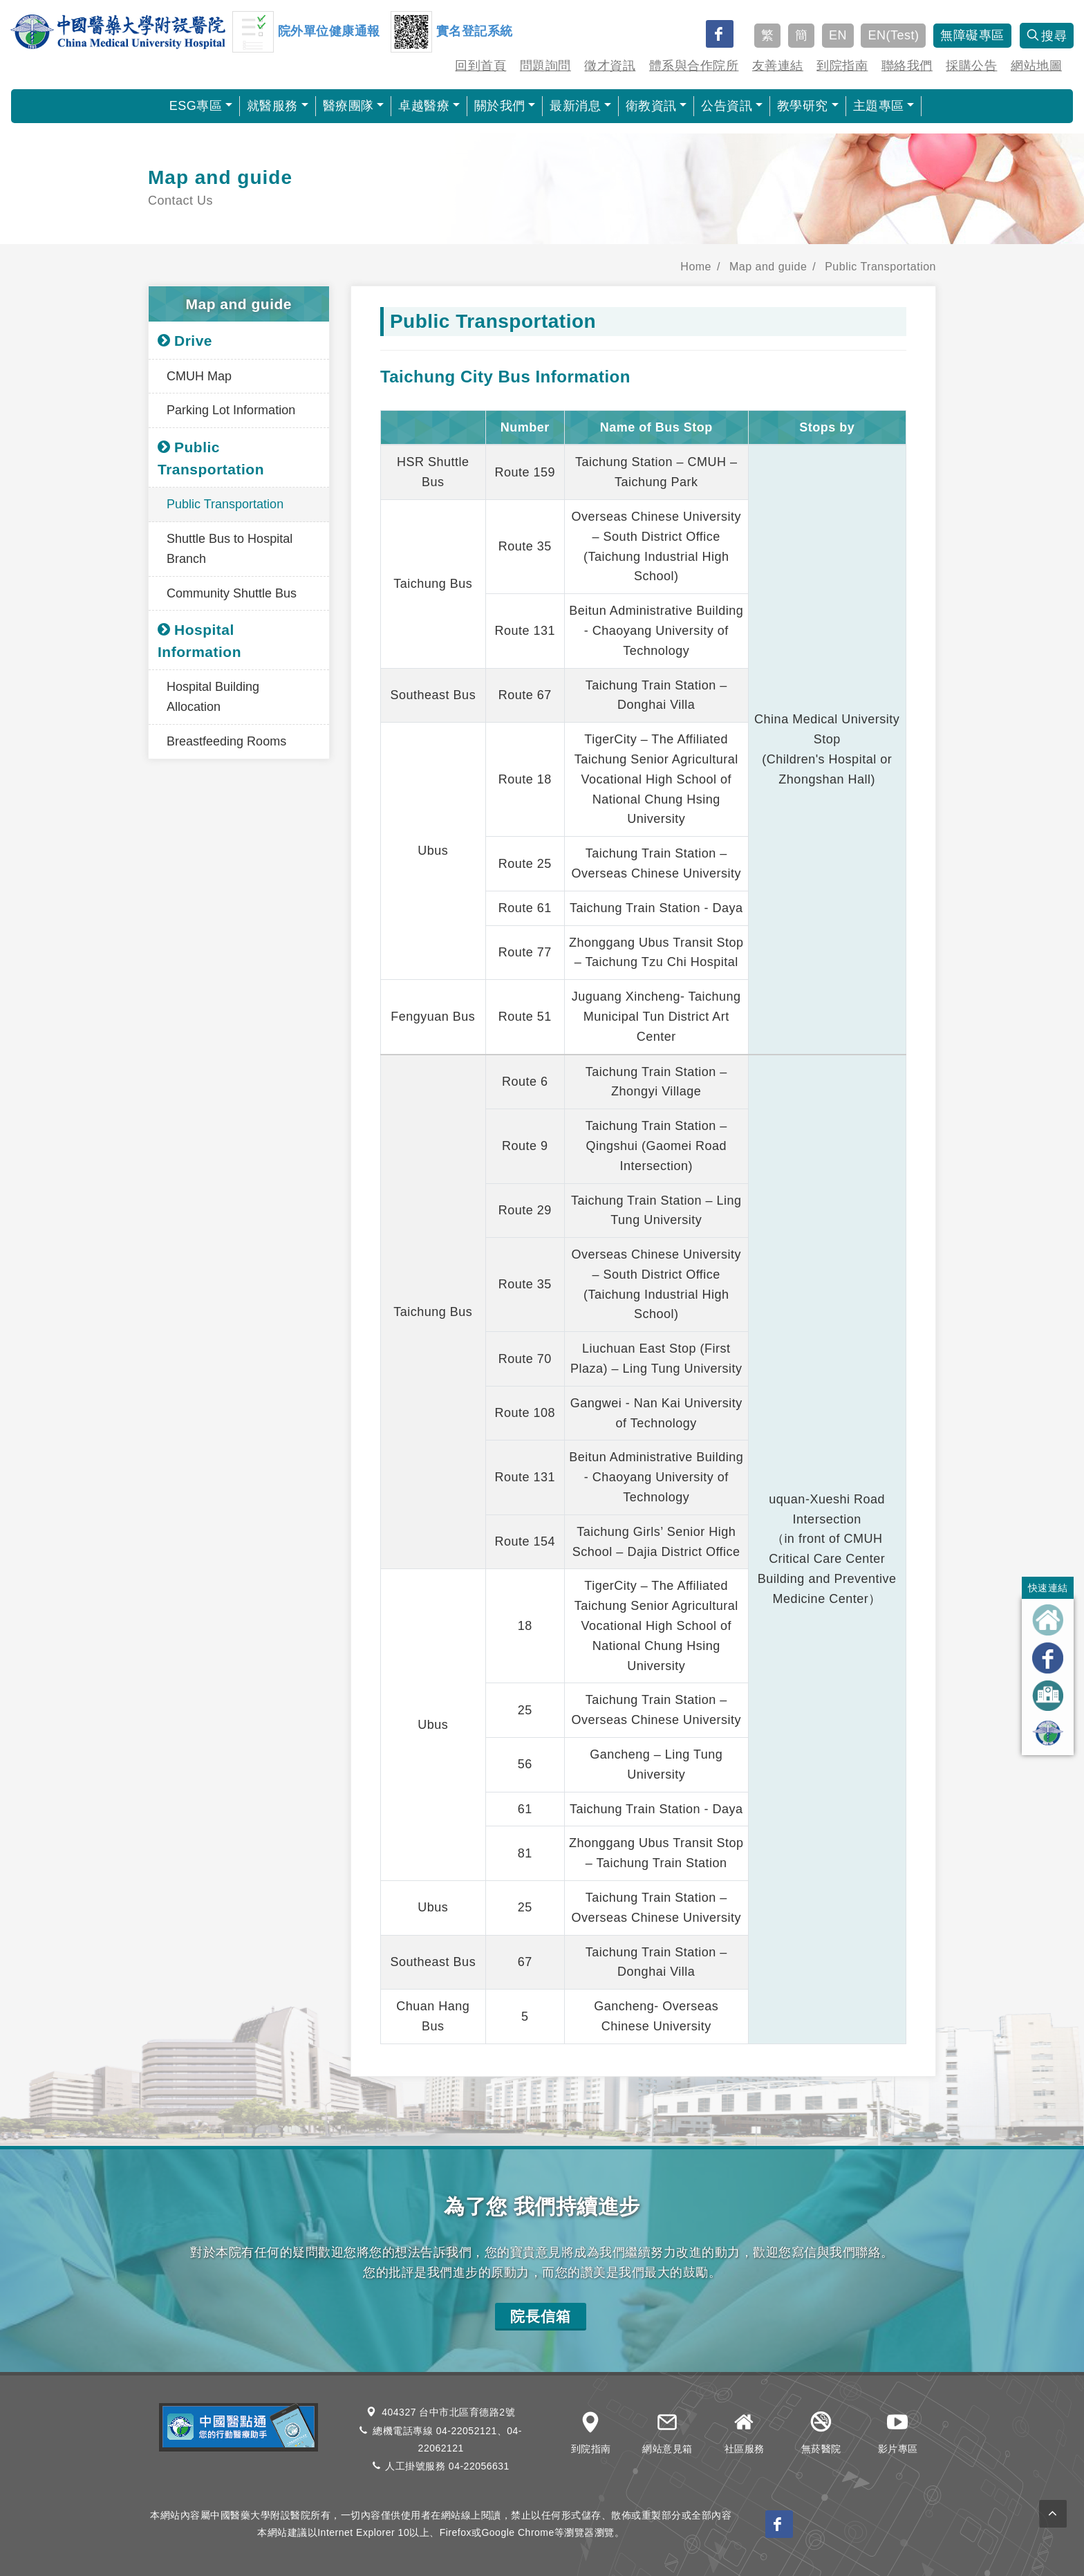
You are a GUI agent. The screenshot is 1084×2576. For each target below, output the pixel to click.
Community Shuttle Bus (232, 593)
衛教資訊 (651, 106)
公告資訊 (726, 106)
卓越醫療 (423, 106)
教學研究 (802, 106)
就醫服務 (272, 106)
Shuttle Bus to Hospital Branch (229, 549)
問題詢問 (545, 66)
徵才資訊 (609, 66)
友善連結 (777, 66)
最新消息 (575, 106)
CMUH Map (199, 376)
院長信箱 (540, 2316)
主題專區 (878, 106)
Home (695, 266)
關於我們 (499, 106)
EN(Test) (893, 35)
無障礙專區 (972, 35)
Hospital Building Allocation (213, 697)
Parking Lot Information (231, 410)
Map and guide (768, 266)
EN (838, 35)
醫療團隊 (348, 106)
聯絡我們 (907, 66)
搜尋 (1047, 36)
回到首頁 (480, 66)
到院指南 (842, 66)
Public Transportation (880, 266)
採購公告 (971, 66)
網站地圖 (1036, 66)
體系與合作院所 (694, 66)
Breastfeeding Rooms (226, 741)
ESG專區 (196, 106)
